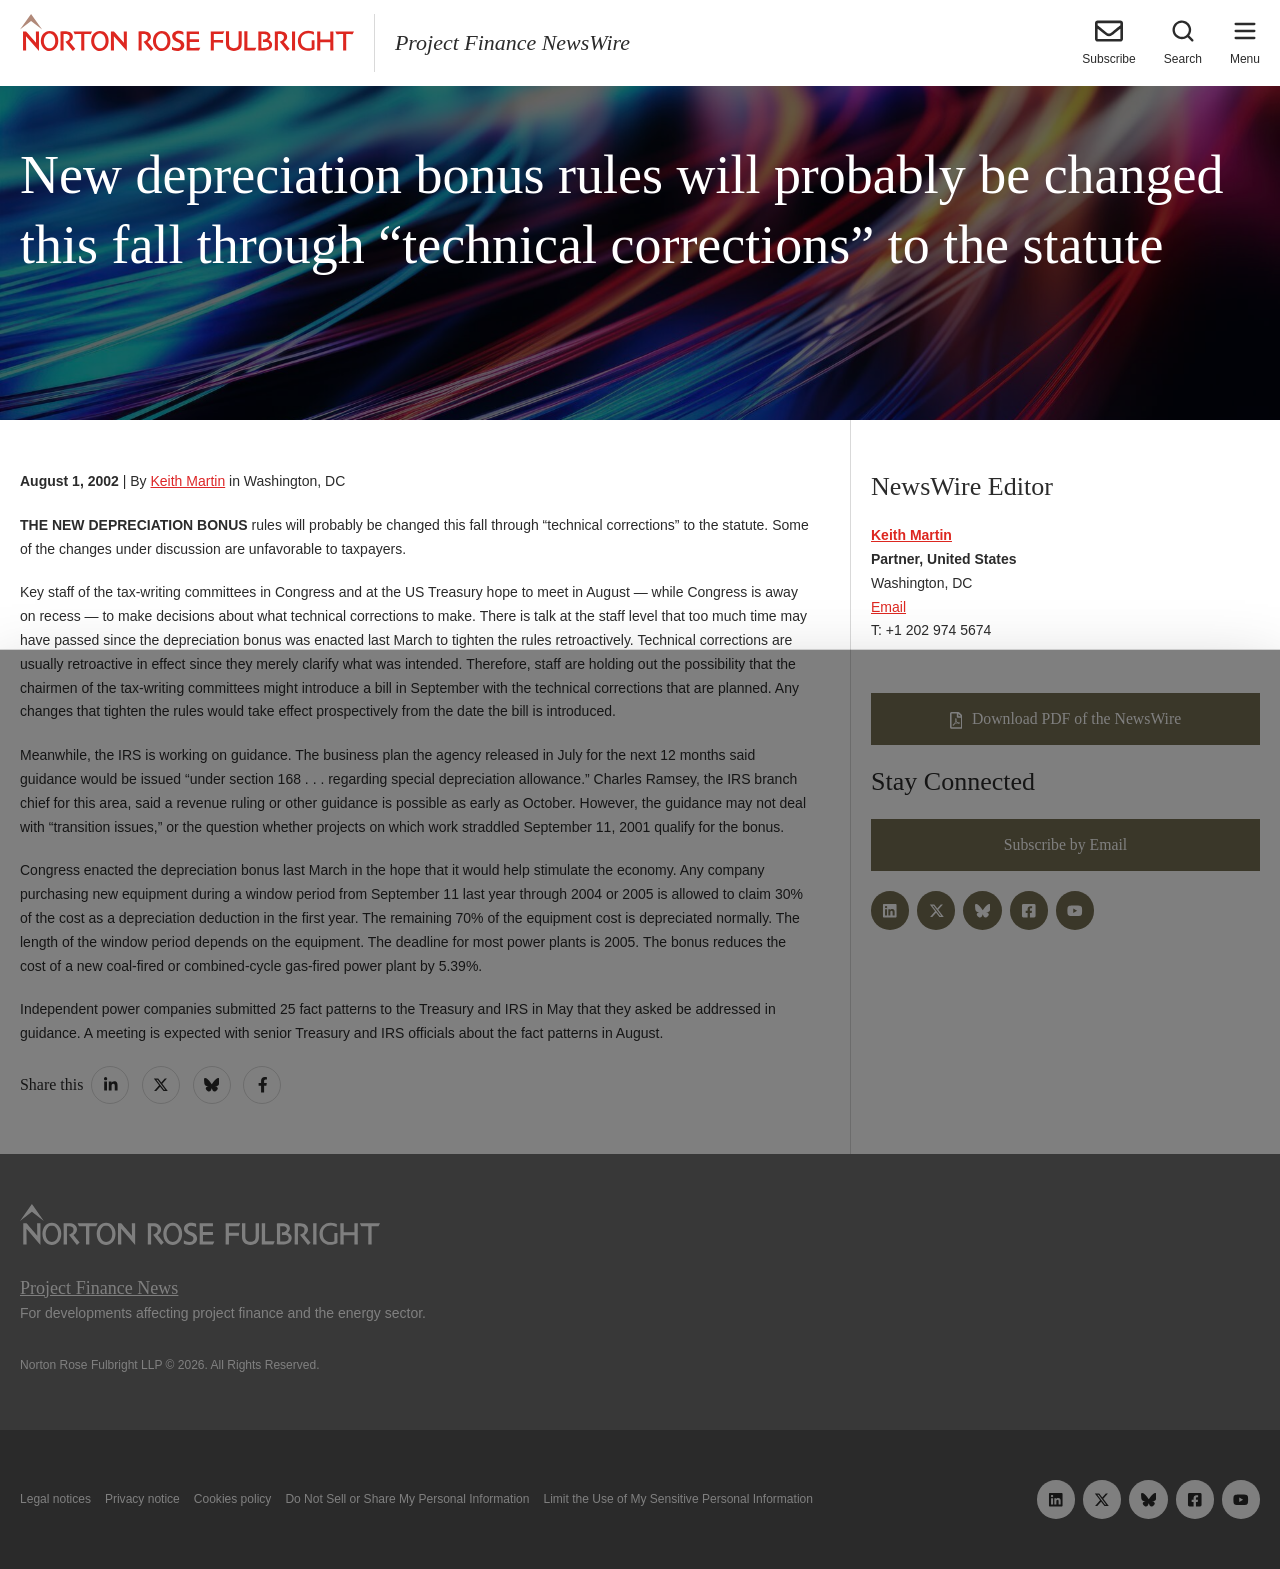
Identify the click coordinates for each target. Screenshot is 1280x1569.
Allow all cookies (403, 1507)
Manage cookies (640, 1507)
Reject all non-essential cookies (885, 1507)
